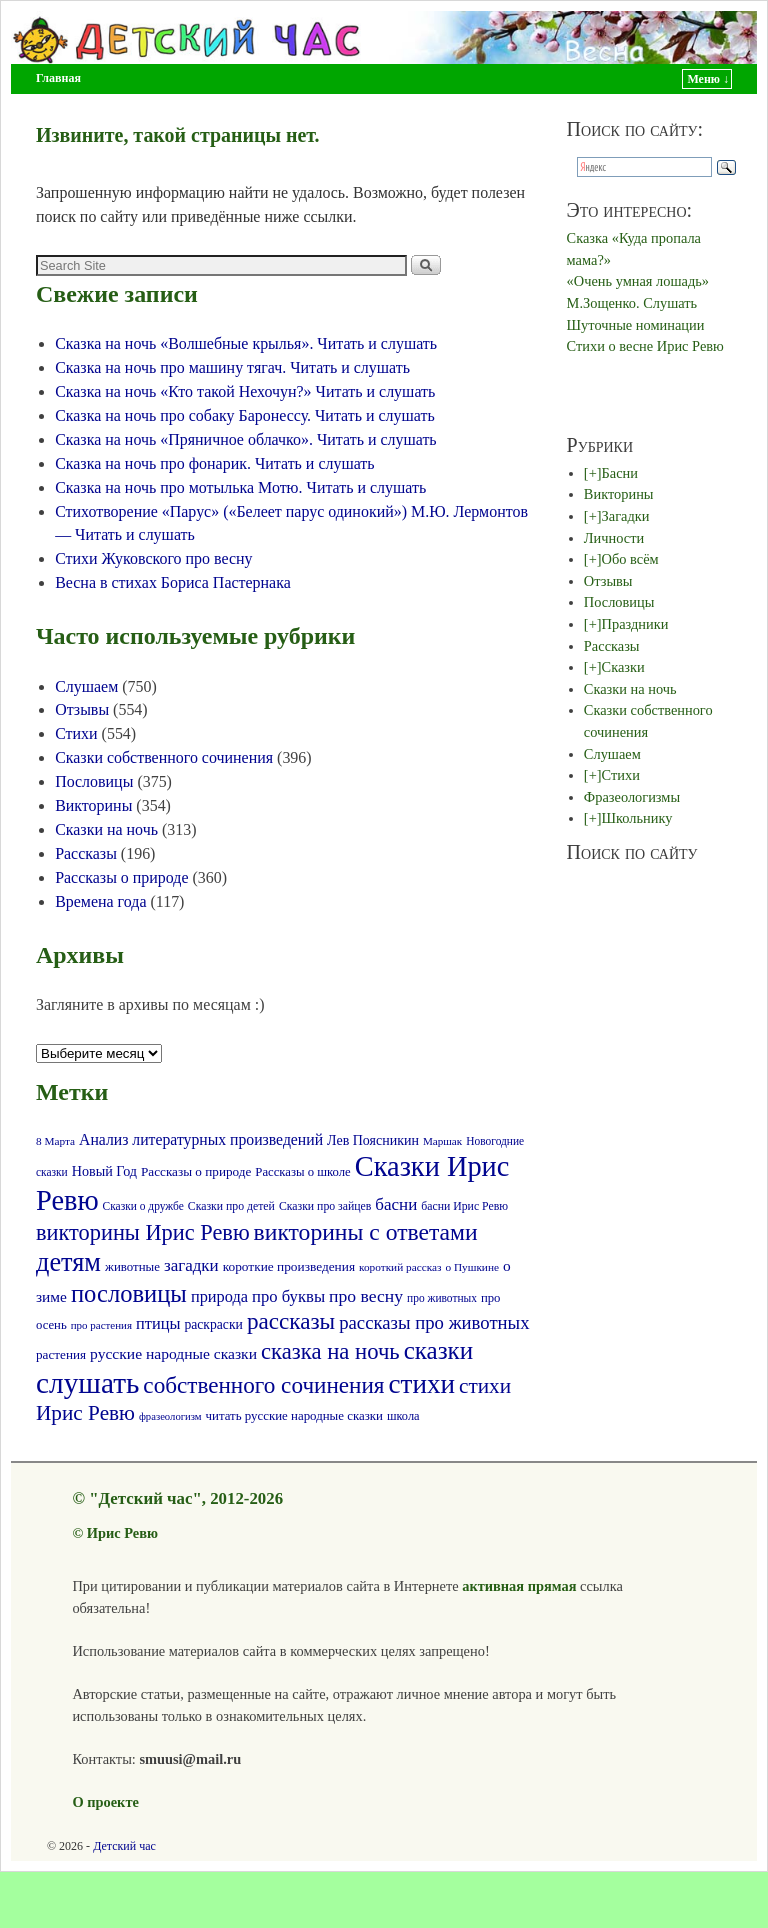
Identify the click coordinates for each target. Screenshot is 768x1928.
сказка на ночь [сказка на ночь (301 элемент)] (330, 1351)
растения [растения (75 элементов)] (61, 1354)
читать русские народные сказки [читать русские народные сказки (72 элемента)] (294, 1416)
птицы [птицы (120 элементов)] (158, 1323)
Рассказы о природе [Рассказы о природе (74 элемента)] (196, 1171)
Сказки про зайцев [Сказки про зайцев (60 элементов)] (325, 1206)
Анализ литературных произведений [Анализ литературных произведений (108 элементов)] (201, 1139)
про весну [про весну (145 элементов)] (366, 1296)
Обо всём (630, 559)
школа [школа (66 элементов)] (403, 1416)
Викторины (93, 805)
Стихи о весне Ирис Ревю (645, 346)
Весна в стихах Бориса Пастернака (173, 582)
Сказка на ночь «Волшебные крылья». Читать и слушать (246, 343)
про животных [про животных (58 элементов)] (442, 1298)
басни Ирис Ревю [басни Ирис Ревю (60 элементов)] (464, 1206)
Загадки (626, 516)
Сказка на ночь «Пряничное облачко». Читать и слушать (246, 439)
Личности (614, 538)
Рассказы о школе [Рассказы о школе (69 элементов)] (302, 1172)
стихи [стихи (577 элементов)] (422, 1384)
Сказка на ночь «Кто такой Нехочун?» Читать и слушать (245, 391)
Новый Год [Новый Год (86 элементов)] (104, 1171)
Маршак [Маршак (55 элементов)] (442, 1141)
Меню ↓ (708, 79)
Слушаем (86, 686)
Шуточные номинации (636, 325)
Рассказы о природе (121, 877)
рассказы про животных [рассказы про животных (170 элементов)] (434, 1322)
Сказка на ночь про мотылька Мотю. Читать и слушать (240, 487)
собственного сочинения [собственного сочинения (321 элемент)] (263, 1385)
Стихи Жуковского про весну (153, 558)
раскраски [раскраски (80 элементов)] (213, 1324)
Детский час (124, 1846)
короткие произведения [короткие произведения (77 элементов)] (289, 1266)
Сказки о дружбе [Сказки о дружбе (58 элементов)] (143, 1206)
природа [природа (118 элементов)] (219, 1296)
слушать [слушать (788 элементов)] (87, 1383)
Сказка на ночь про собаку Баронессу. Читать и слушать (245, 415)
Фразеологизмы (632, 797)
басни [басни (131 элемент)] (396, 1204)
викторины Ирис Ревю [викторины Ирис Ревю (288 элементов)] (143, 1232)
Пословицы (94, 781)
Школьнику (637, 818)
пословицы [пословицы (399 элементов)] (129, 1293)
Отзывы (82, 709)
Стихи (76, 733)
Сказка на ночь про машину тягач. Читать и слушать (232, 367)
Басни (620, 473)
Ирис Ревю (122, 1533)
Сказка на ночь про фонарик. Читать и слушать (214, 463)
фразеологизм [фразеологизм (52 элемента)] (170, 1416)
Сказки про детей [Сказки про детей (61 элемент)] (231, 1206)
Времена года (100, 901)
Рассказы (86, 853)
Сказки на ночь (106, 829)
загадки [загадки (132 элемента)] (191, 1265)
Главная (58, 78)
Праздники (635, 624)
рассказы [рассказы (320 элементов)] (291, 1321)
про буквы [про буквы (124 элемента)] (288, 1296)
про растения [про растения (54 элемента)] (101, 1325)
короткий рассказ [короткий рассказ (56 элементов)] (400, 1267)
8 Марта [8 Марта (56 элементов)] (55, 1141)
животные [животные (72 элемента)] (132, 1267)
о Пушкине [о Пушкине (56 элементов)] (472, 1267)
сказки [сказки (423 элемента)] (439, 1350)
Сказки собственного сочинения (164, 757)
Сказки (623, 667)
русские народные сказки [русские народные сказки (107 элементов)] (173, 1353)
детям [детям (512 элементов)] (68, 1262)
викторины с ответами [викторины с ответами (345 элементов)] (366, 1232)
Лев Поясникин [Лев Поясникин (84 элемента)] (373, 1140)
